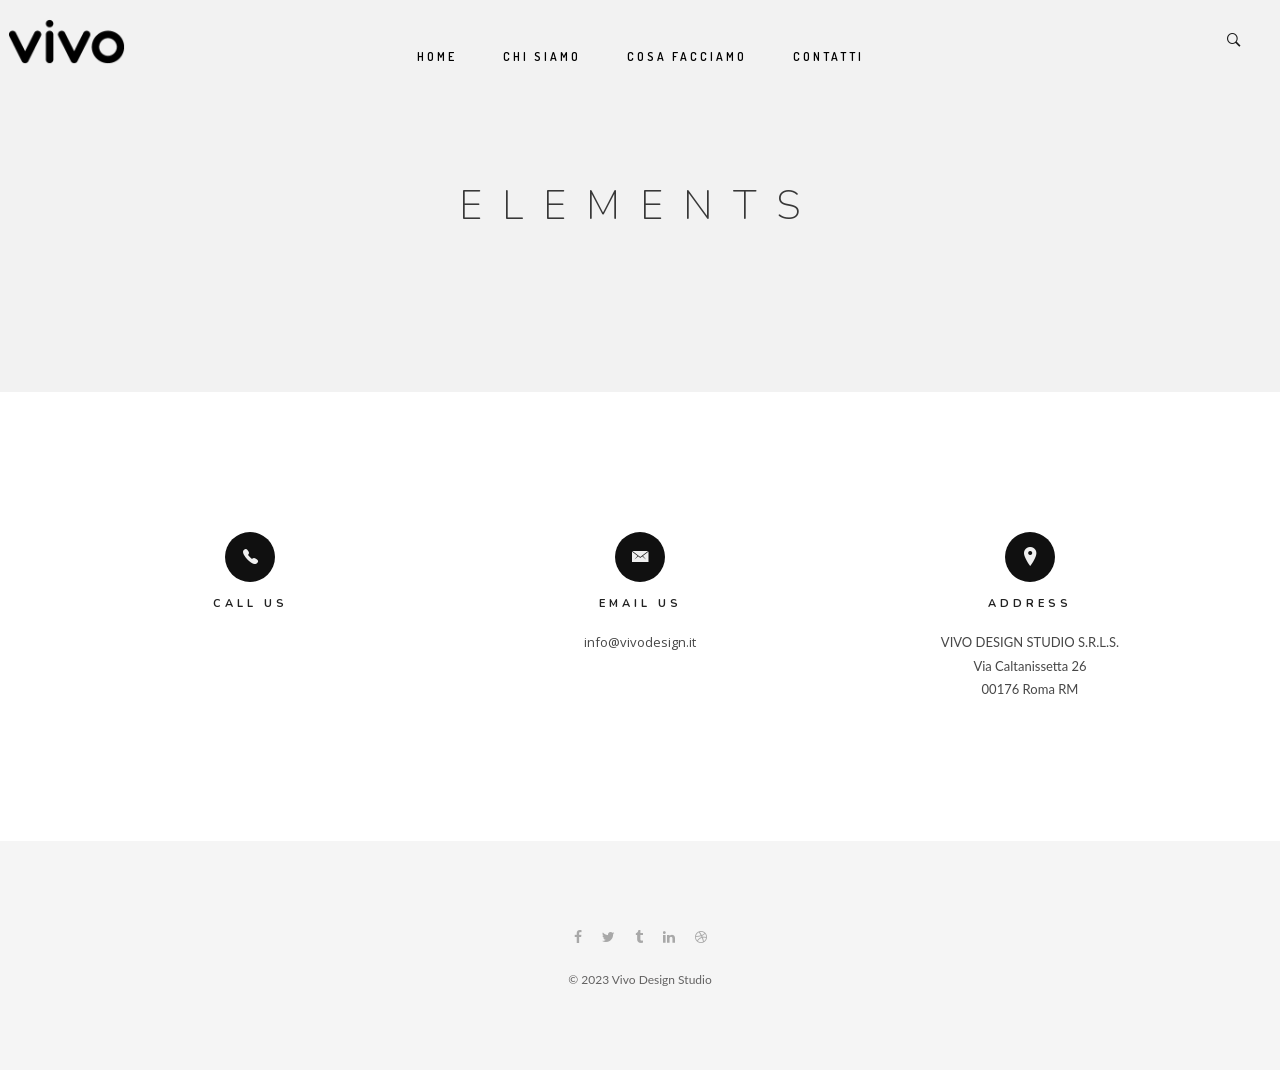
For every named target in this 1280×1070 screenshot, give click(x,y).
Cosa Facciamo (687, 56)
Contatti (828, 56)
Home (437, 56)
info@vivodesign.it (640, 642)
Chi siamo (542, 56)
